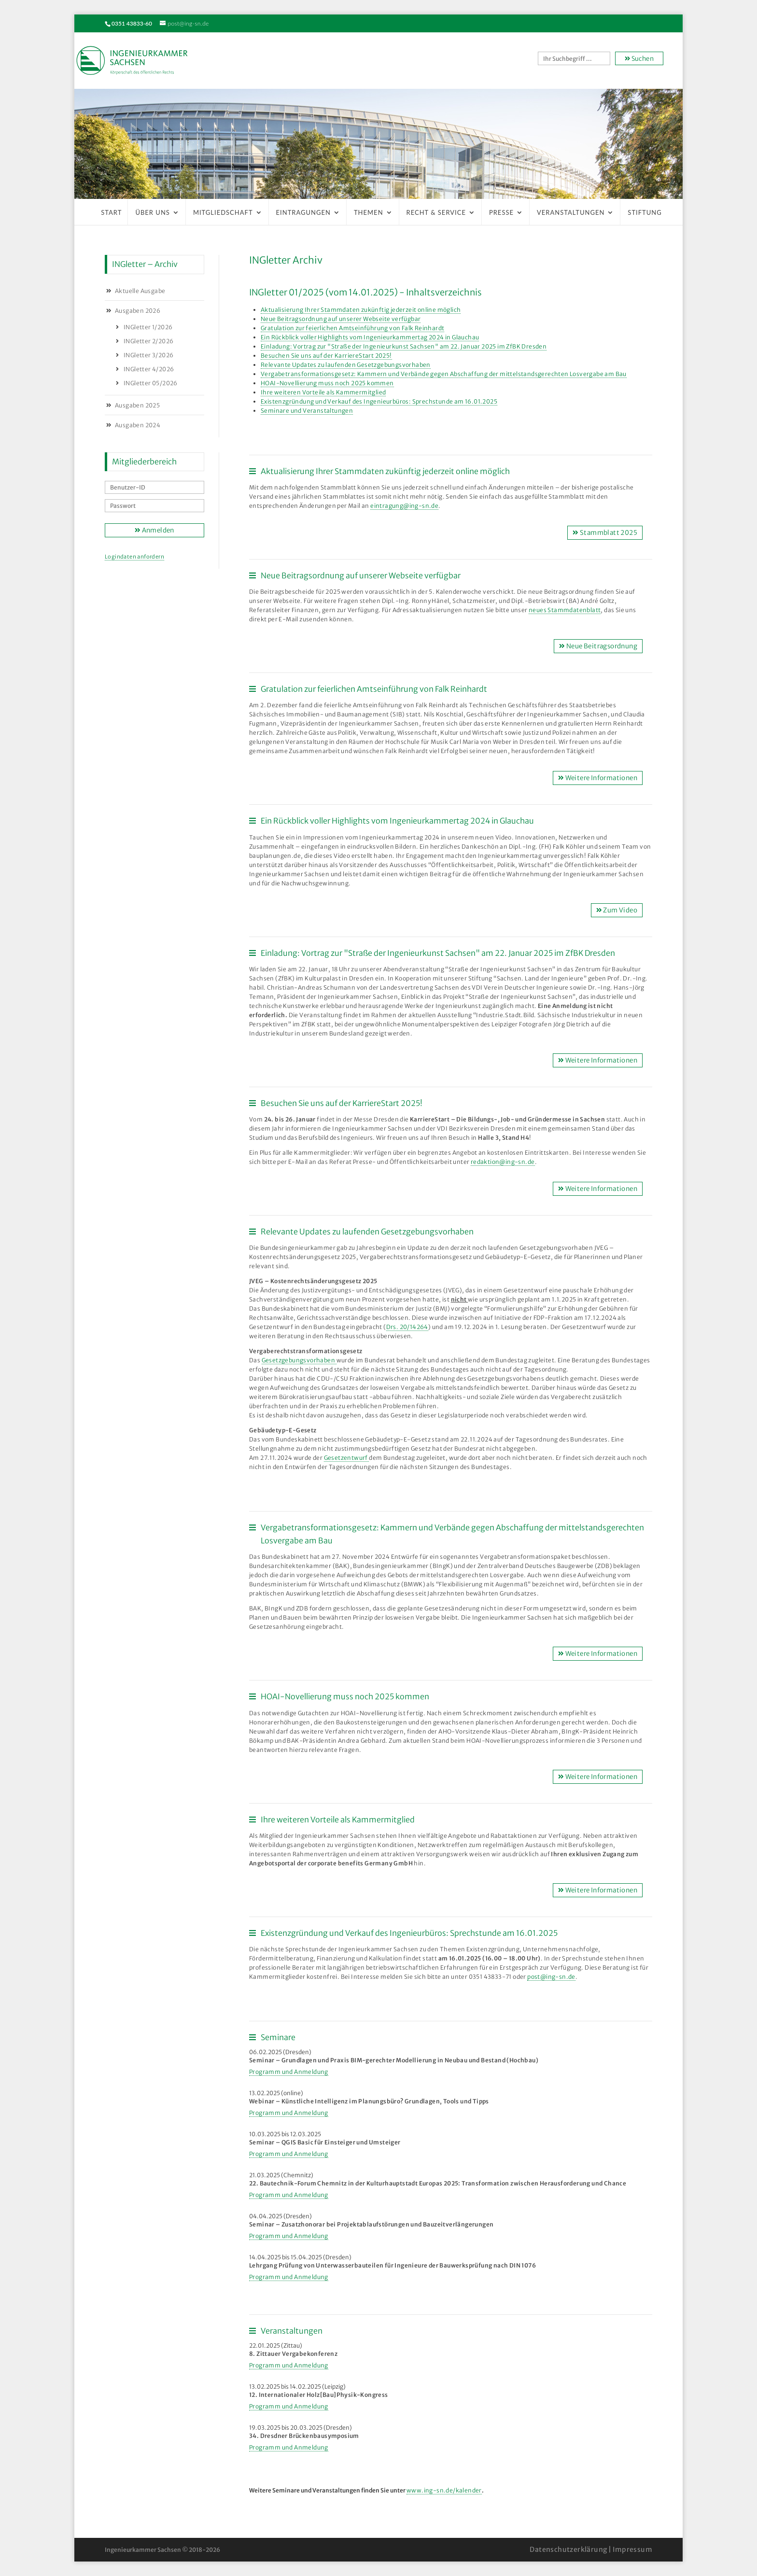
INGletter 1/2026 (148, 327)
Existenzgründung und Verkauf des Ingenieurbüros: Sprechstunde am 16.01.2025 (379, 401)
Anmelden (154, 530)
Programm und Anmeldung (288, 2071)
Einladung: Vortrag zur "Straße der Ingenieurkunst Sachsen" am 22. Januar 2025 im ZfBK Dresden (404, 346)
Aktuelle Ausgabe (140, 290)
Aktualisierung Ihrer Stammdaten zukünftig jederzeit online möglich (361, 309)
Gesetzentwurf (346, 1457)
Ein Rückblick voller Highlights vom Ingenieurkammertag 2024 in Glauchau (370, 337)
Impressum (632, 2549)
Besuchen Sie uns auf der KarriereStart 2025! (326, 355)
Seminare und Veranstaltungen (307, 410)
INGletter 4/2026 (149, 369)
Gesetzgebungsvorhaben (299, 1360)
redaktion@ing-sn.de (503, 1161)
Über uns (152, 212)
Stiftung (644, 212)
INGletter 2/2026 (148, 341)
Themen (368, 212)
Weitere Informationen (597, 778)
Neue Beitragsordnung (598, 646)
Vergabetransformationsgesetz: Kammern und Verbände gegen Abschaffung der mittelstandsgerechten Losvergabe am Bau (444, 374)
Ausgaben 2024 (137, 425)
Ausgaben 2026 (137, 310)
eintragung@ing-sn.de (404, 505)
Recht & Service (436, 212)
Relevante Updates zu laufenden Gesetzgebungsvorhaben (346, 364)
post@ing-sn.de (551, 1976)
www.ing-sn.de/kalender (444, 2490)
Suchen (639, 59)
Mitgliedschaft (223, 212)
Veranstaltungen (570, 212)
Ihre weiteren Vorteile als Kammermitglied (323, 392)
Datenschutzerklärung (568, 2549)
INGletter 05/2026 (151, 383)
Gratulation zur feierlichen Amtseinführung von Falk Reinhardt (352, 328)
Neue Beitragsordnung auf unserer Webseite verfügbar (341, 318)
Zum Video (616, 910)
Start (111, 212)
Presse (501, 212)
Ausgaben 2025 (137, 405)
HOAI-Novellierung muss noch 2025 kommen (327, 383)
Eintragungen (303, 212)
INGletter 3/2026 (148, 355)
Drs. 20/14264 (407, 1326)
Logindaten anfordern (134, 556)
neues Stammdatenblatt (565, 610)
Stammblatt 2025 (605, 533)
